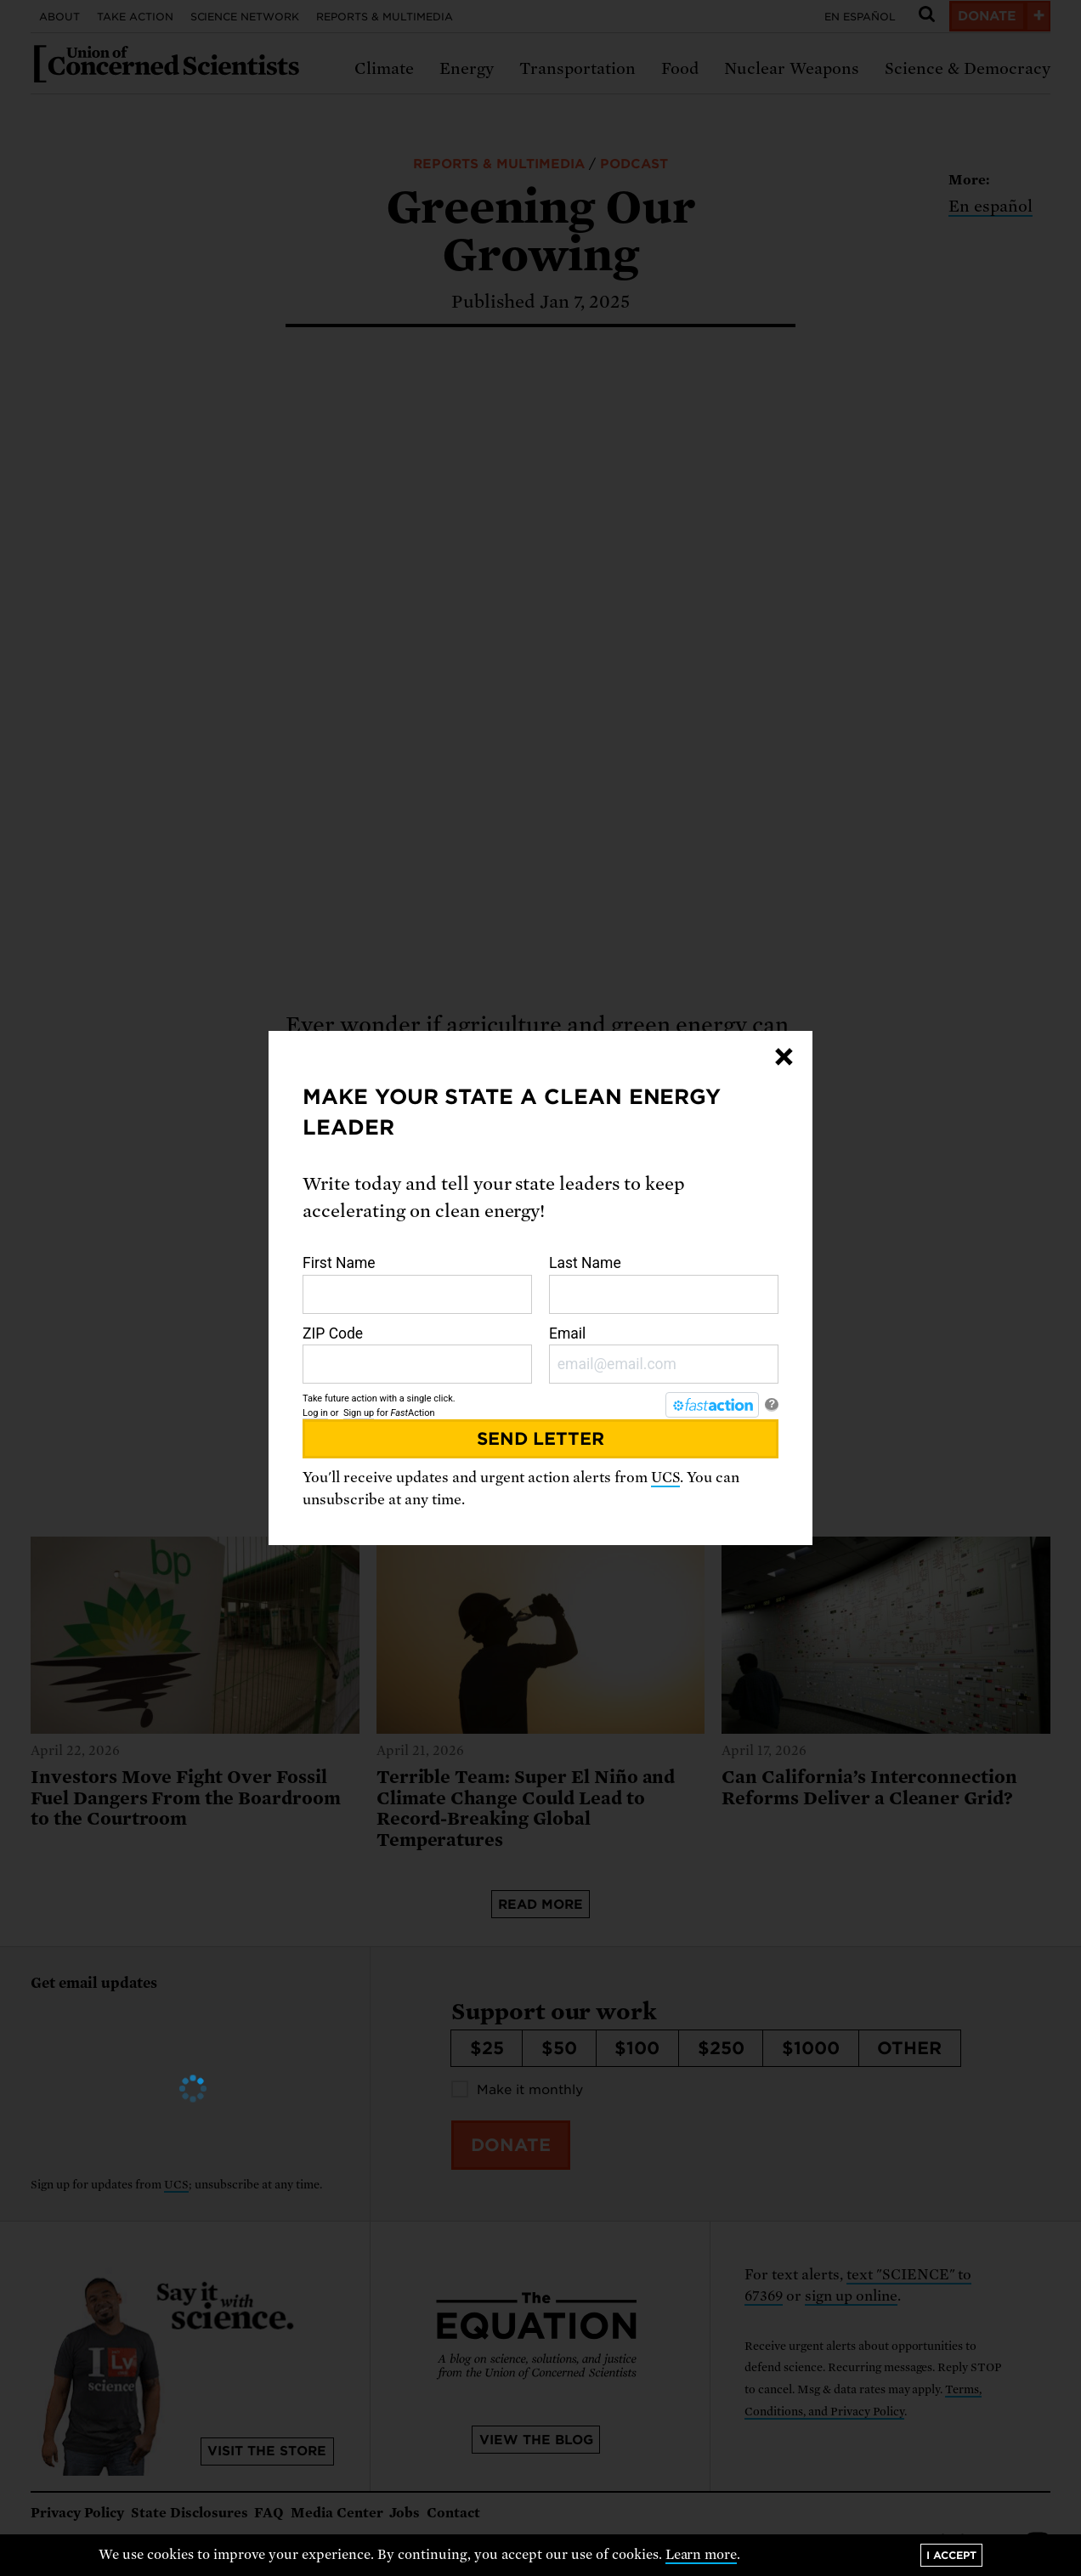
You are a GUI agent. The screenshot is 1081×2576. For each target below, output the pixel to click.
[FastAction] (712, 1405)
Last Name (663, 1284)
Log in (315, 1412)
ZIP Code (417, 1354)
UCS (665, 1477)
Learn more (701, 2554)
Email (663, 1354)
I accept (951, 2555)
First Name (417, 1284)
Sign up (358, 1412)
